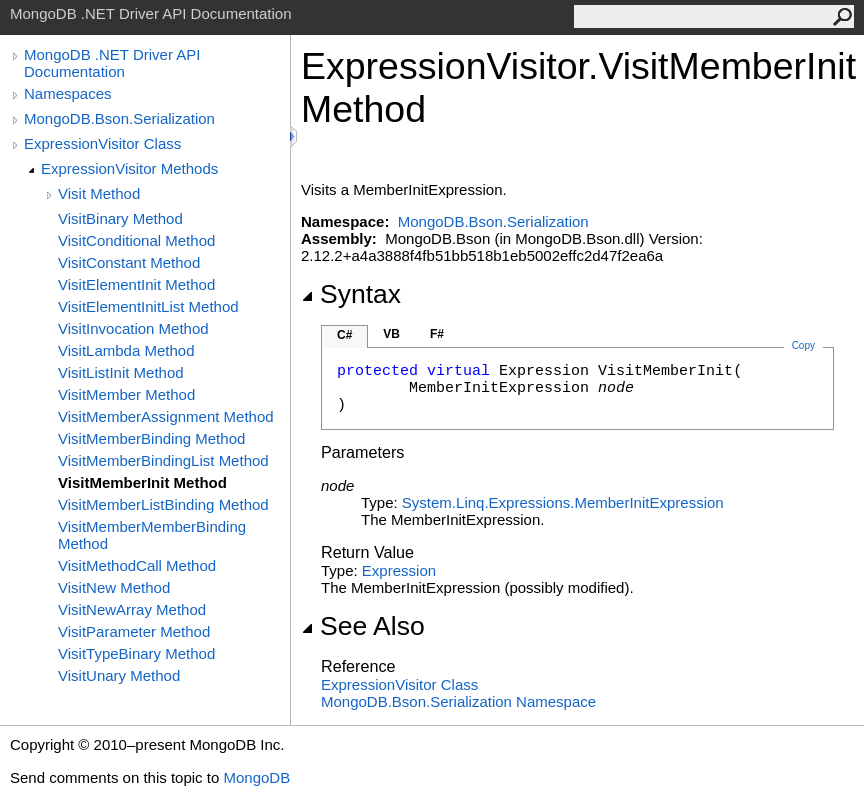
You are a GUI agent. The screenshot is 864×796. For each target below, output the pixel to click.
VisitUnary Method (119, 675)
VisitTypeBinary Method (136, 653)
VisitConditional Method (136, 240)
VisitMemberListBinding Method (163, 504)
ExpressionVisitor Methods (129, 168)
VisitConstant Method (129, 262)
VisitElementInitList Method (148, 306)
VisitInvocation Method (133, 328)
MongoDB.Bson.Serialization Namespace (458, 701)
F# (437, 334)
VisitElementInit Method (136, 284)
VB (391, 334)
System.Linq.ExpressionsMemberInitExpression (563, 502)
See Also (363, 626)
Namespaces (68, 93)
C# (344, 335)
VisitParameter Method (134, 631)
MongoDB (256, 777)
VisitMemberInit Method (142, 482)
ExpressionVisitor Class (102, 143)
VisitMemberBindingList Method (163, 460)
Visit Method (99, 193)
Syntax (351, 294)
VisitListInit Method (121, 372)
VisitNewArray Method (132, 609)
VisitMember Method (126, 394)
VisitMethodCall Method (137, 565)
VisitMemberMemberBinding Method (152, 535)
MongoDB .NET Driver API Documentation (112, 63)
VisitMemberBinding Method (151, 438)
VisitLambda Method (126, 350)
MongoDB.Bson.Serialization (119, 118)
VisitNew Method (114, 587)
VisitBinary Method (120, 218)
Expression (399, 570)
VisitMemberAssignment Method (166, 416)
